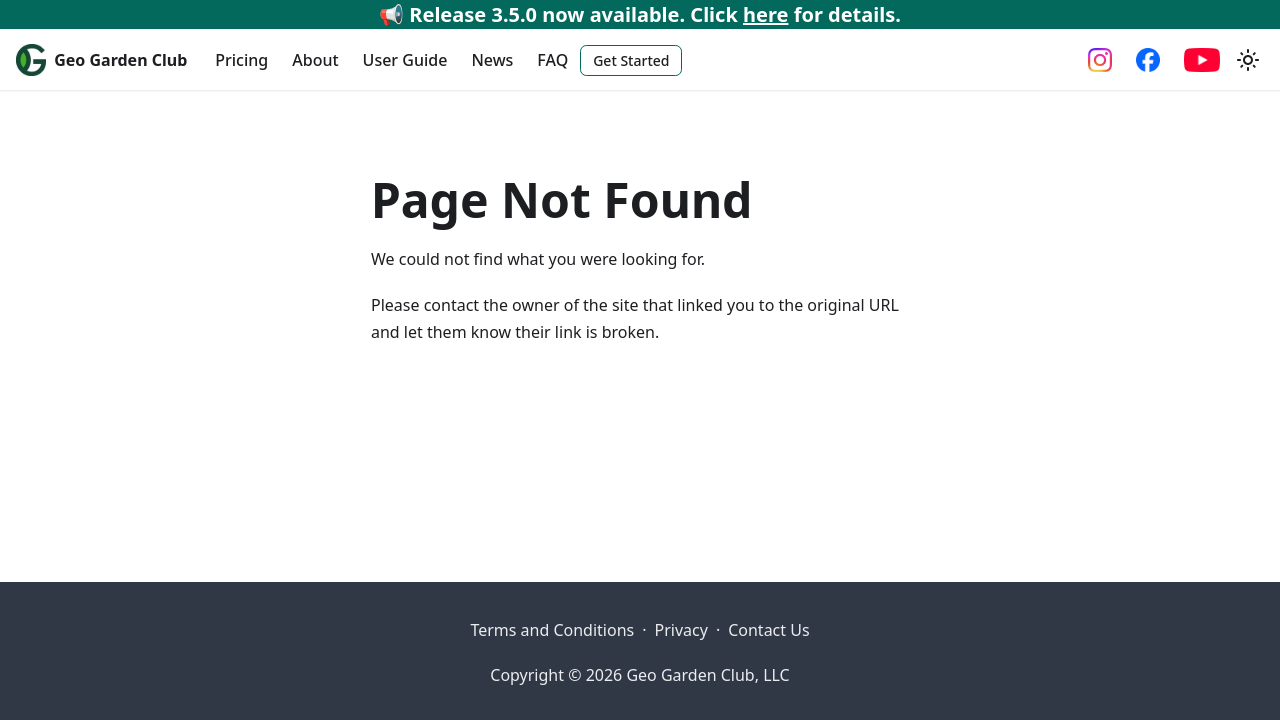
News (492, 60)
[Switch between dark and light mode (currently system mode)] (1248, 60)
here (765, 14)
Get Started (631, 60)
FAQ (552, 60)
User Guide (405, 60)
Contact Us (768, 630)
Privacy (681, 630)
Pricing (241, 60)
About (315, 60)
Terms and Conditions (552, 630)
